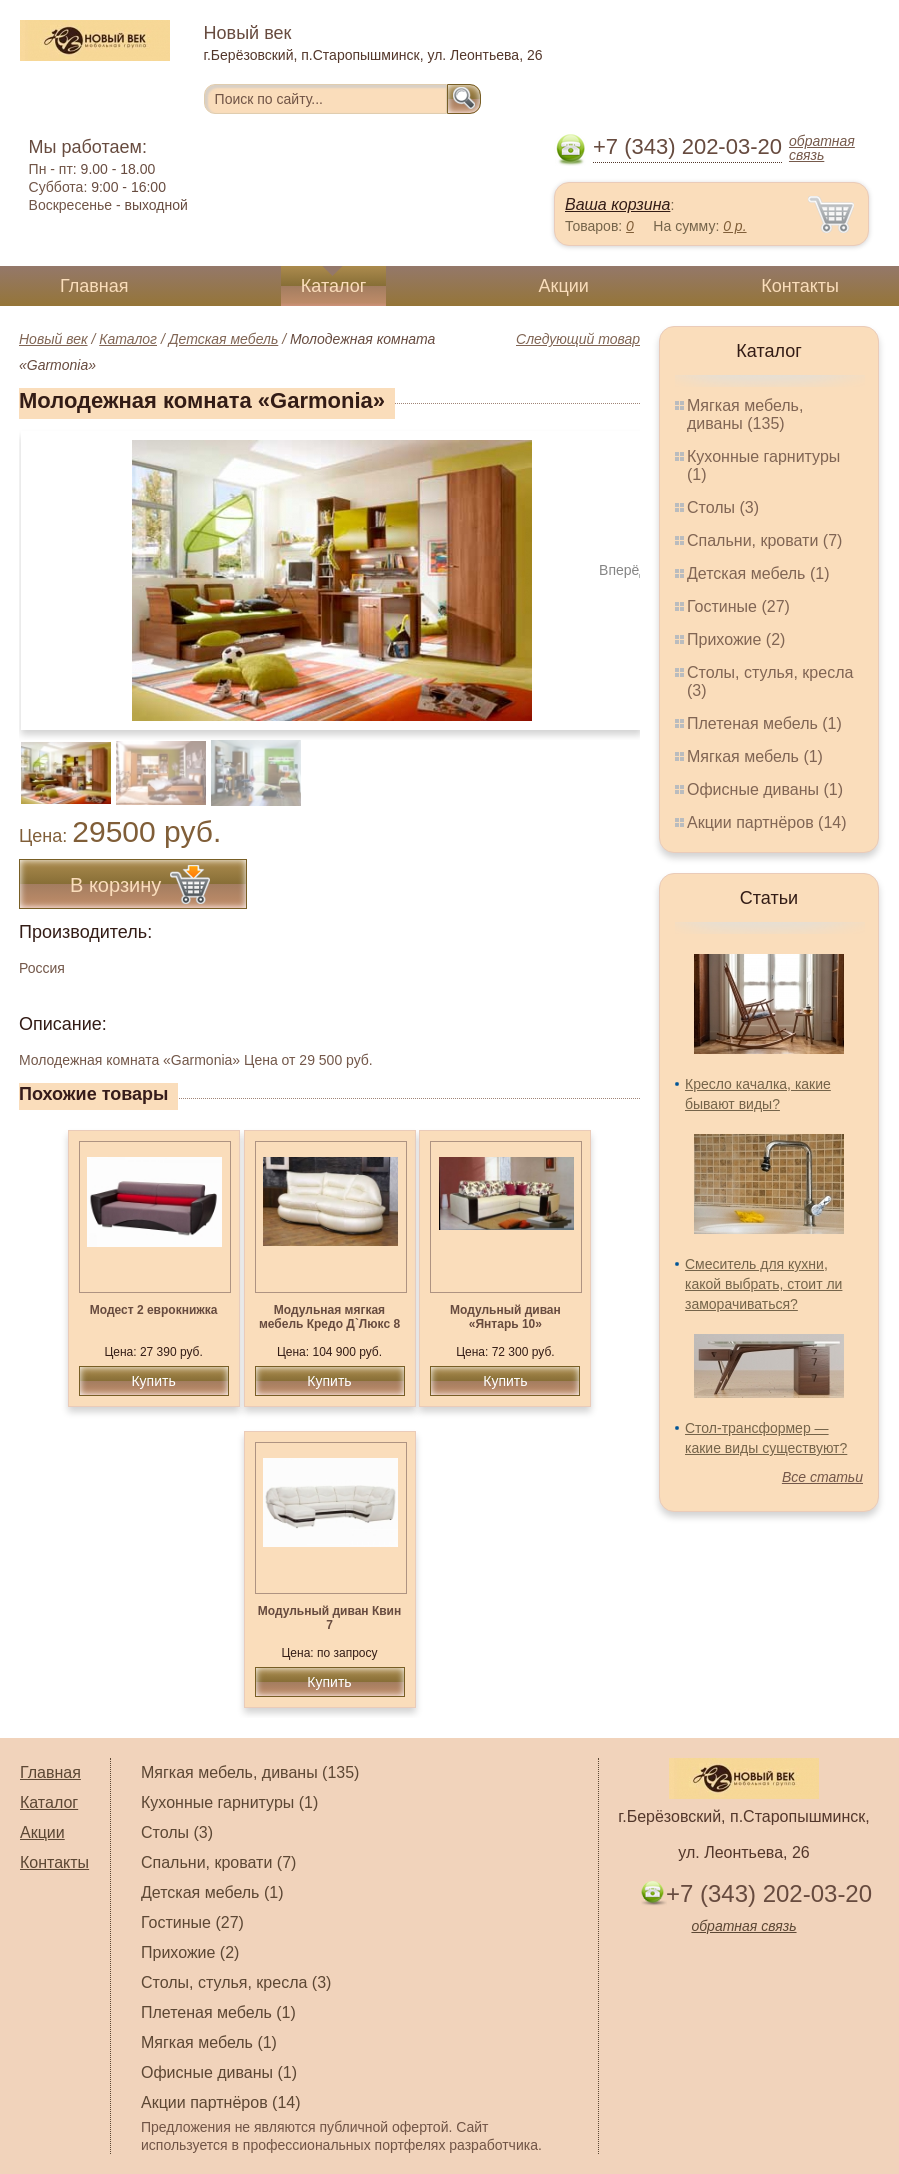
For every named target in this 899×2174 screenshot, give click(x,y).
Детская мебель (224, 339)
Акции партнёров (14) (767, 822)
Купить (153, 1381)
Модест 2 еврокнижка (154, 1310)
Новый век (53, 339)
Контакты (800, 286)
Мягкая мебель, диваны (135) (745, 414)
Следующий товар (578, 339)
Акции (564, 286)
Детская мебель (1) (758, 573)
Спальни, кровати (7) (764, 540)
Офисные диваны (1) (765, 789)
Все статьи (822, 1477)
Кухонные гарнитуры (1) (229, 1802)
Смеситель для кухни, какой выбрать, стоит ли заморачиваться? (763, 1284)
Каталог (333, 286)
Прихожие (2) (736, 639)
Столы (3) (723, 507)
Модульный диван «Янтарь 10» (505, 1317)
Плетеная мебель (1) (764, 723)
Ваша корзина (617, 204)
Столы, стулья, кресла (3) (236, 1982)
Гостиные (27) (738, 606)
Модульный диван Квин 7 (329, 1618)
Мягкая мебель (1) (755, 756)
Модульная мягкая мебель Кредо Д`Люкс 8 (329, 1317)
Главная (94, 286)
